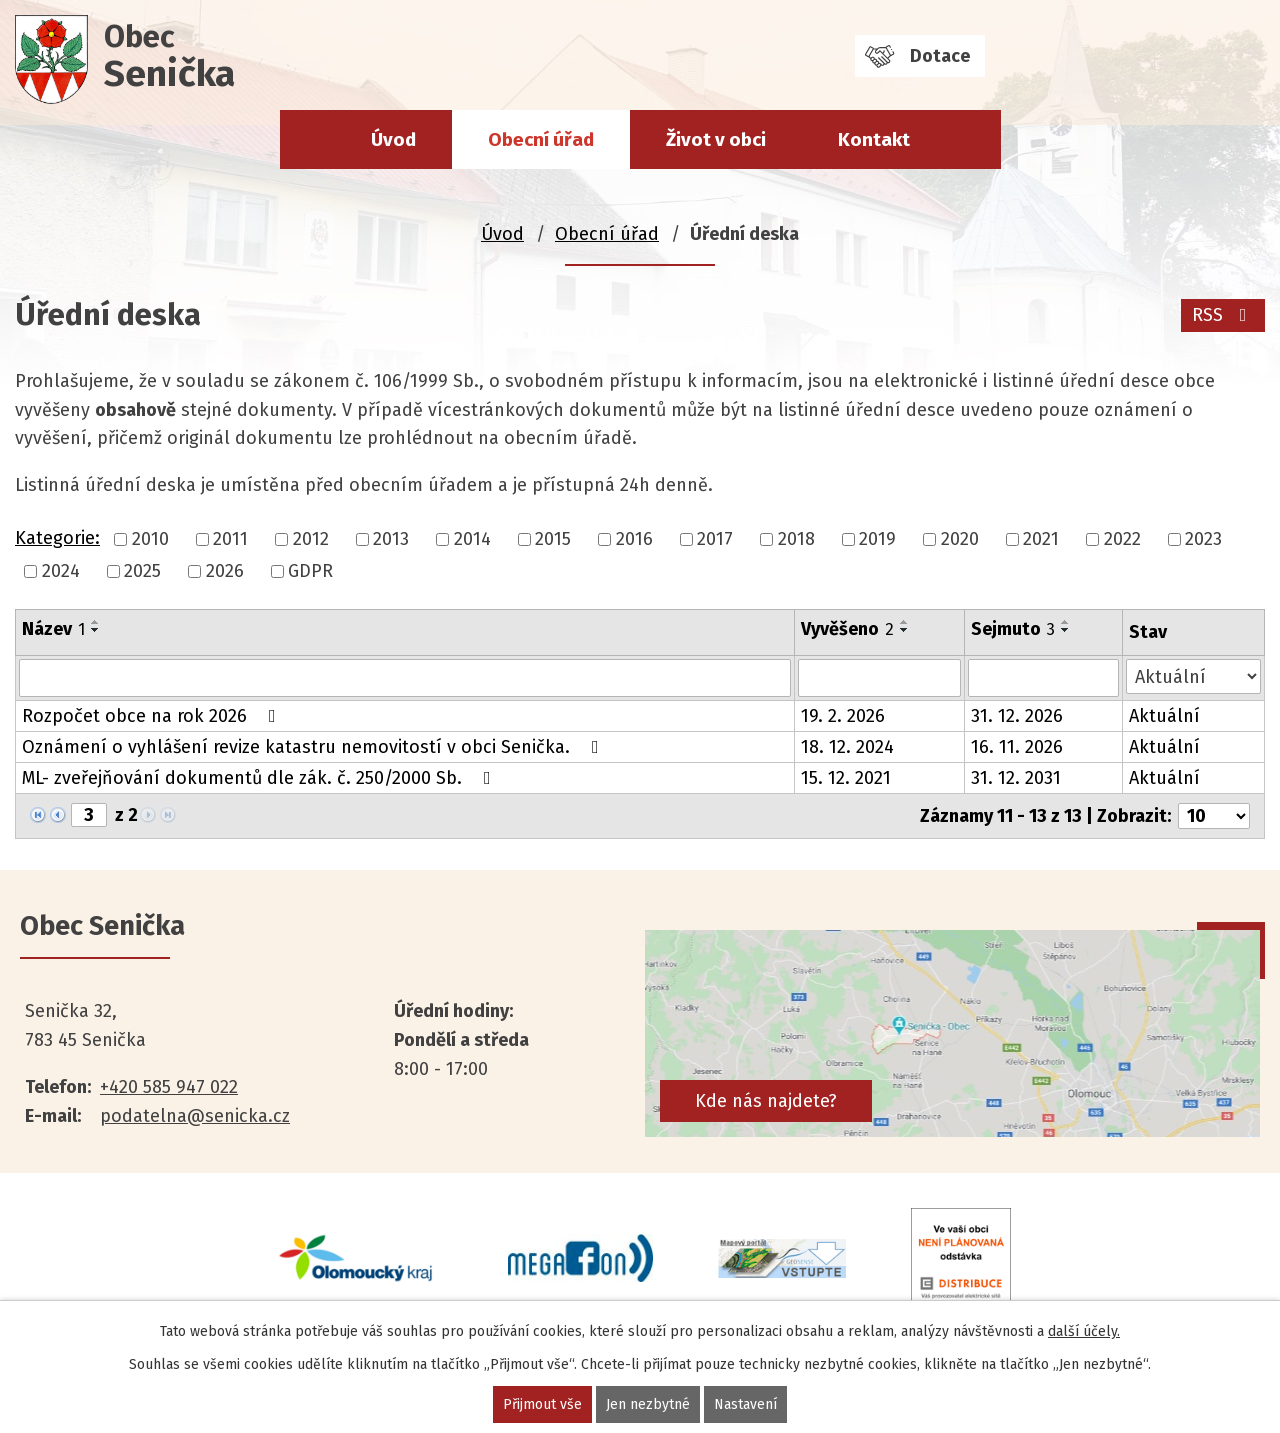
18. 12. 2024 (847, 747)
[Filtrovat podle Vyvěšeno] (879, 678)
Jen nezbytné (648, 1404)
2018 (796, 539)
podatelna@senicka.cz (195, 1116)
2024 (61, 571)
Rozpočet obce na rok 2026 (153, 716)
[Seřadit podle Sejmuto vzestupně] (1066, 622)
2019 (877, 539)
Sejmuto (1013, 629)
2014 (472, 539)
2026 (225, 571)
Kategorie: (57, 538)
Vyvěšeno (847, 629)
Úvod (393, 139)
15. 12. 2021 (846, 778)
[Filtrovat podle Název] (405, 678)
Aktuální (1164, 716)
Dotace (940, 56)
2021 (1041, 539)
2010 (150, 539)
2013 (391, 539)
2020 (960, 539)
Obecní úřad (541, 139)
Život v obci (716, 139)
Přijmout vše (542, 1404)
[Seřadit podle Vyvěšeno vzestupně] (905, 622)
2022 (1122, 539)
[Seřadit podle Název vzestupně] (96, 622)
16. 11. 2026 (1017, 747)
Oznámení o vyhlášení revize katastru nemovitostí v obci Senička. (314, 747)
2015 (553, 539)
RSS (1223, 315)
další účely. (1084, 1331)
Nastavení (745, 1404)
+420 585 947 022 (169, 1087)
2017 (715, 539)
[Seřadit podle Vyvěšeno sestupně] (905, 630)
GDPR (310, 571)
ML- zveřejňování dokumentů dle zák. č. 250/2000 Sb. (260, 778)
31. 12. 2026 (1017, 716)
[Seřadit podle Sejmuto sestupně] (1066, 630)
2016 (634, 539)
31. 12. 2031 (1016, 778)
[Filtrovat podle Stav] (1193, 676)
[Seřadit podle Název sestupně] (96, 630)
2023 (1203, 539)
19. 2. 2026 (843, 716)
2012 (311, 539)
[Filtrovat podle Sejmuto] (1043, 678)
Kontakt (874, 139)
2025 (142, 571)
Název (53, 629)
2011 (230, 539)
